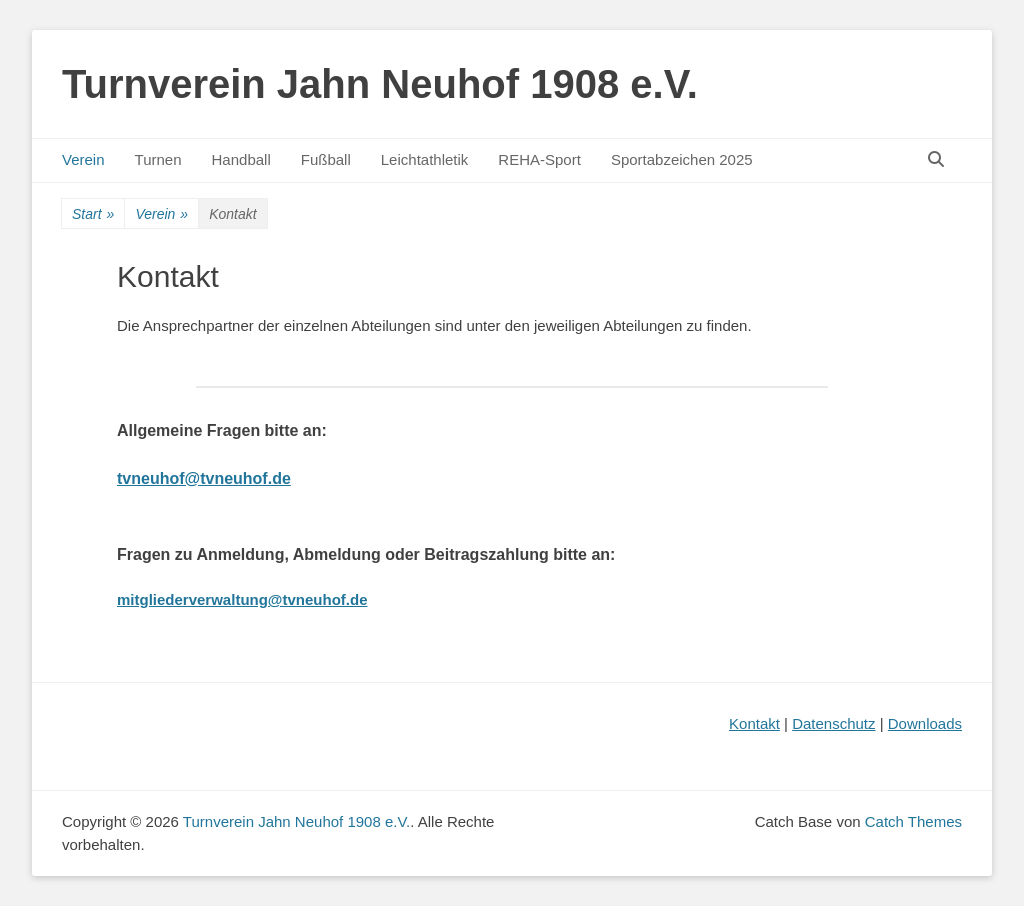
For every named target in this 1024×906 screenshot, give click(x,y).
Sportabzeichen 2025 (682, 159)
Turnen (158, 159)
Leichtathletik (425, 159)
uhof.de (262, 478)
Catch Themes (913, 821)
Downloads (925, 723)
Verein (83, 159)
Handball (241, 159)
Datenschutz (833, 723)
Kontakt (754, 723)
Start (93, 214)
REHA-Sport (539, 159)
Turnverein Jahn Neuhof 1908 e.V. (380, 84)
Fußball (326, 159)
